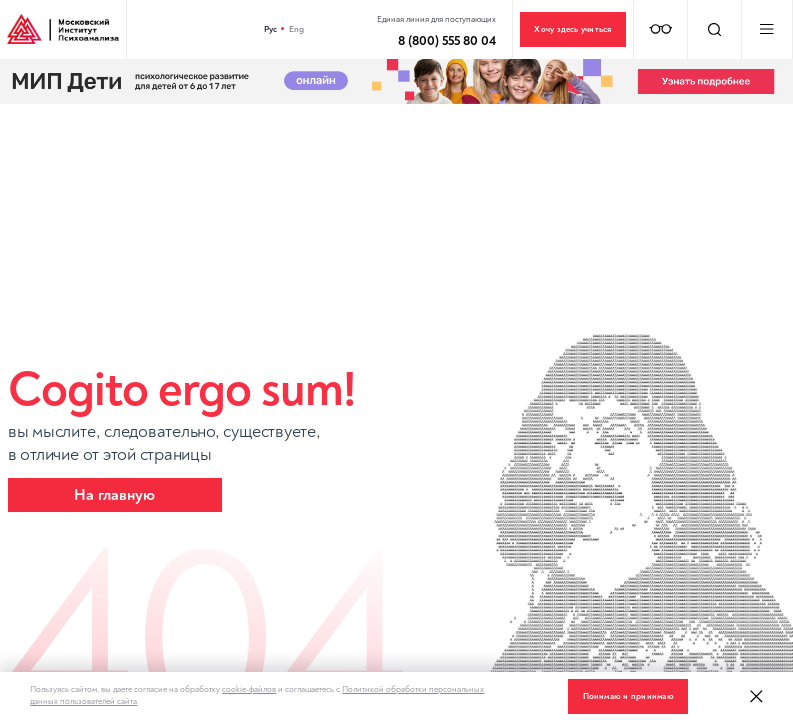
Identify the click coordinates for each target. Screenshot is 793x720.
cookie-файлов (249, 689)
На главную (114, 495)
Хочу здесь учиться (572, 29)
